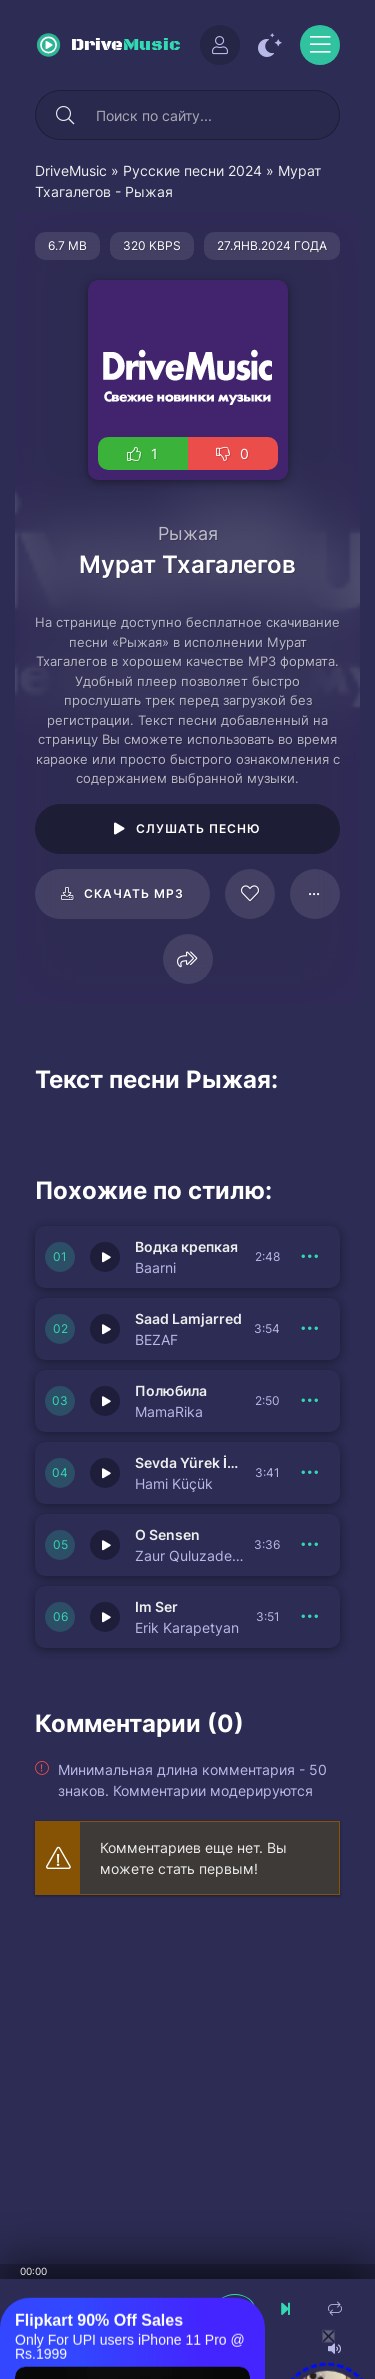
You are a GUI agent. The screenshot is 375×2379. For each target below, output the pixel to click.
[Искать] (65, 115)
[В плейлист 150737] (310, 1545)
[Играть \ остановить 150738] (105, 1473)
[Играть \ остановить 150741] (105, 1257)
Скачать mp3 (134, 893)
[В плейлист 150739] (310, 1401)
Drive (126, 45)
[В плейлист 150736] (310, 1617)
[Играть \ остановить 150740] (105, 1329)
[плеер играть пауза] (235, 2309)
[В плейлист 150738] (310, 1473)
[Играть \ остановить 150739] (105, 1401)
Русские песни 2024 (192, 170)
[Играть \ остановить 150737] (105, 1545)
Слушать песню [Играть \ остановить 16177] (198, 828)
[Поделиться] (188, 959)
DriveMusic (71, 170)
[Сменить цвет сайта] (270, 45)
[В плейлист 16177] (315, 894)
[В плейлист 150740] (310, 1329)
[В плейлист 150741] (310, 1257)
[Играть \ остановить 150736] (105, 1617)
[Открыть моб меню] (320, 45)
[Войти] (220, 45)
